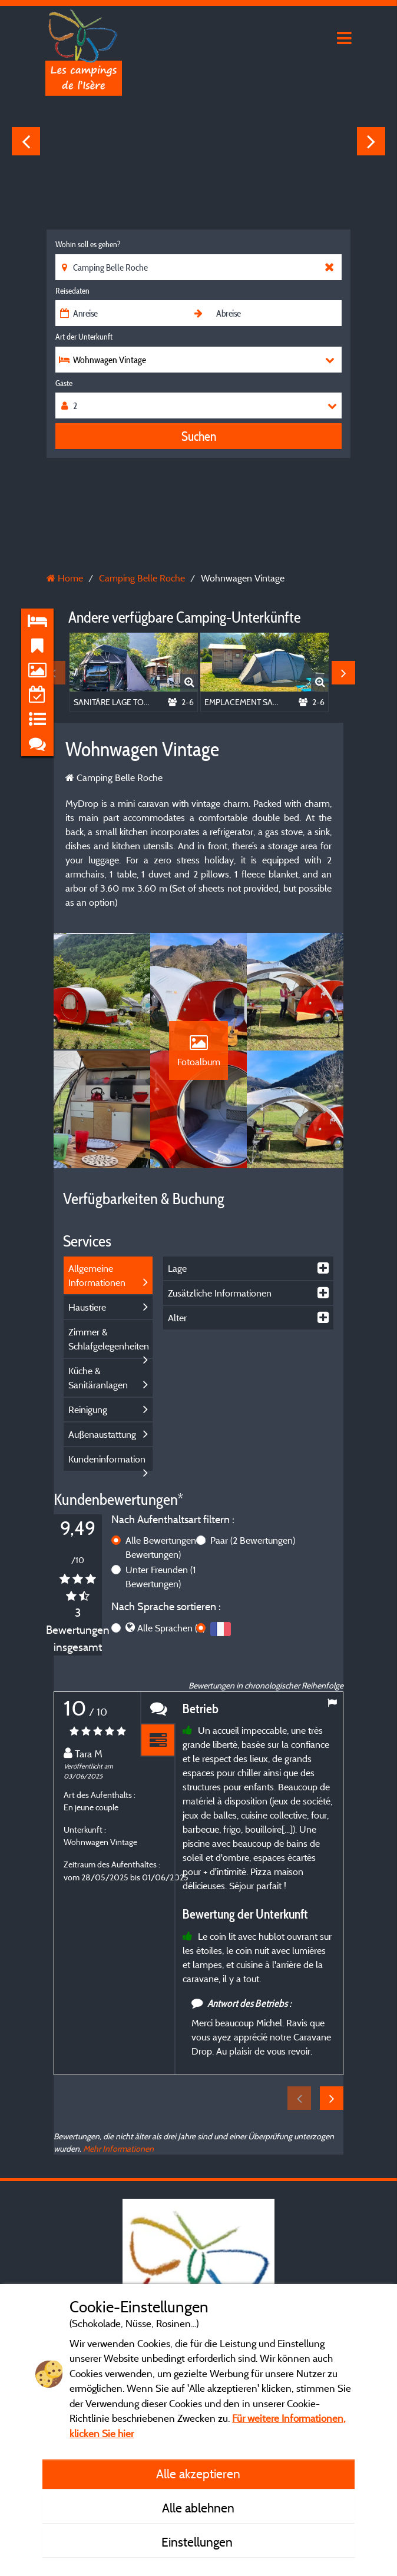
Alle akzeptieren (198, 2473)
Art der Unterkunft (84, 336)
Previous (26, 141)
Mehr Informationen (118, 2148)
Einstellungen (198, 2542)
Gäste (63, 383)
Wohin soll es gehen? (87, 244)
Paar (252, 1540)
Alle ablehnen (198, 2507)
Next (371, 141)
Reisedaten (72, 290)
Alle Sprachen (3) (171, 1628)
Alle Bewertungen (165, 1547)
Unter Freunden (160, 1577)
